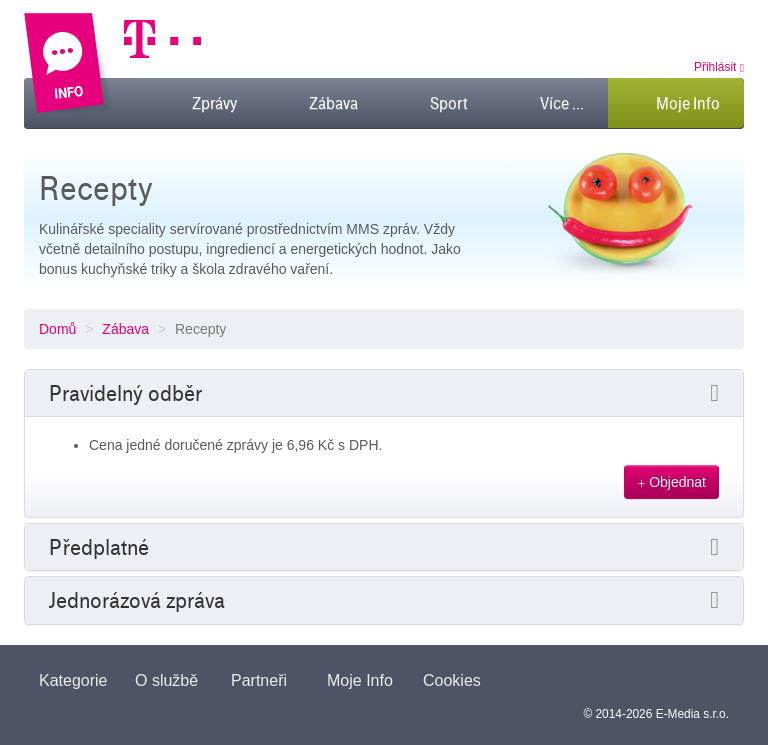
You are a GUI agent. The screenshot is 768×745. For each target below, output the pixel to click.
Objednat (671, 482)
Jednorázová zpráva (137, 600)
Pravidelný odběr (125, 393)
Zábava (125, 329)
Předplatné (99, 547)
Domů (57, 329)
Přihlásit (719, 67)
